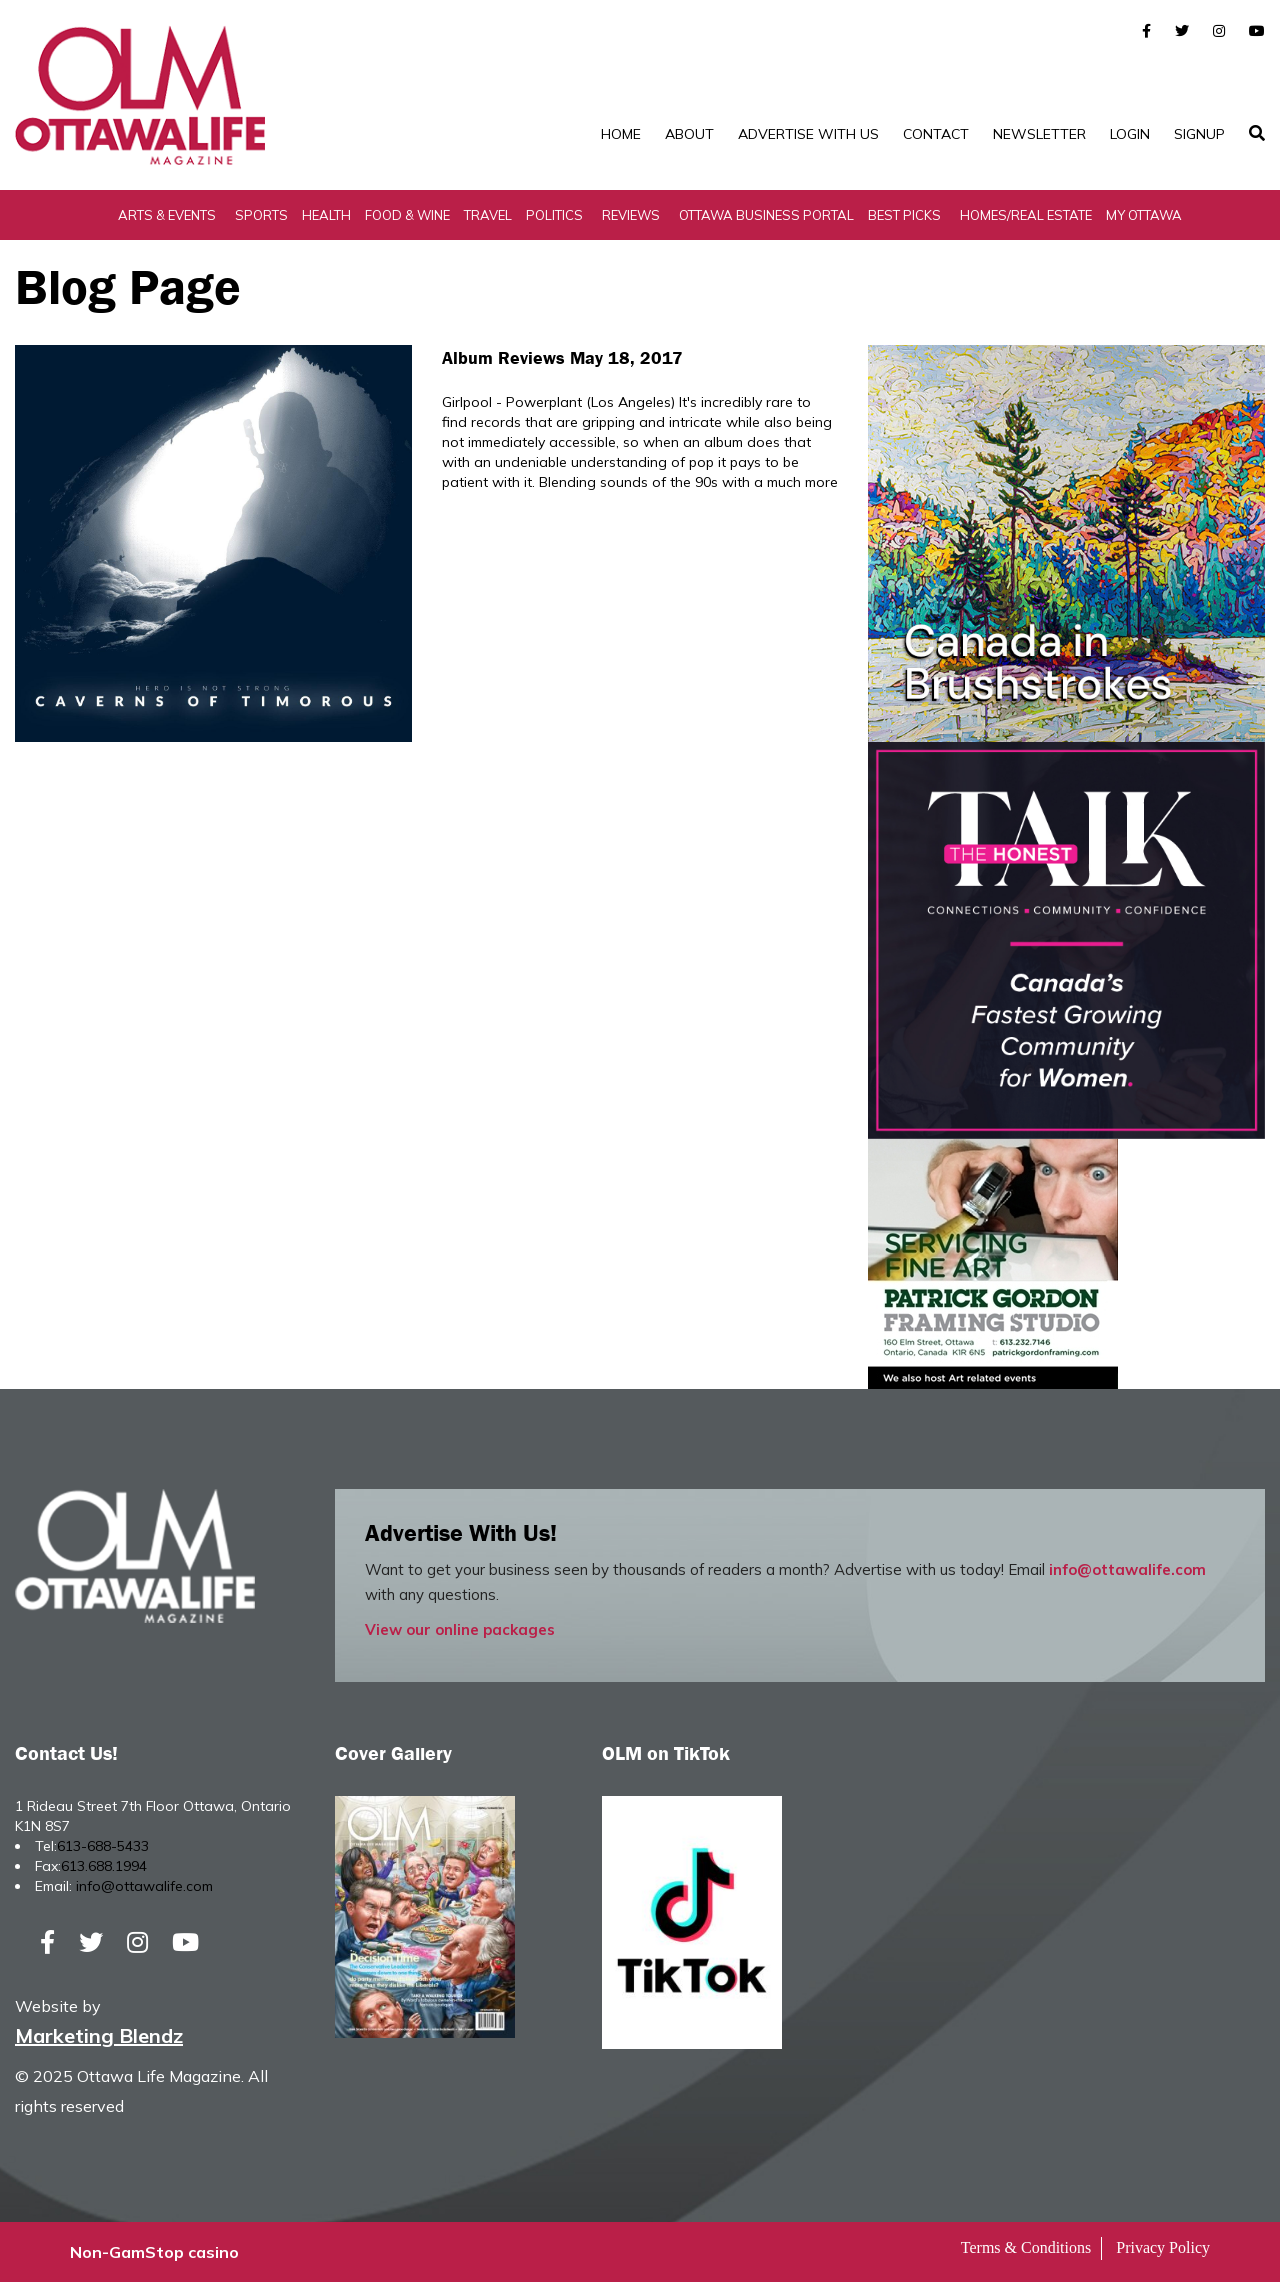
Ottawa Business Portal (766, 215)
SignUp (1199, 134)
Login (1130, 134)
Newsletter (1039, 134)
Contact (936, 134)
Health (326, 215)
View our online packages (460, 1629)
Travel (488, 215)
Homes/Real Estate (1026, 215)
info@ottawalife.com (1127, 1569)
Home (621, 134)
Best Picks (904, 215)
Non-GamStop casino (154, 2252)
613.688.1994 (104, 1866)
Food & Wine (407, 215)
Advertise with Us (808, 134)
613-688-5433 (103, 1846)
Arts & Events (167, 215)
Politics (554, 215)
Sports (261, 215)
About (689, 134)
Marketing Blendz (99, 2035)
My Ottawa (1144, 215)
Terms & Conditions (1026, 2247)
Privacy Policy (1163, 2247)
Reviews (631, 215)
